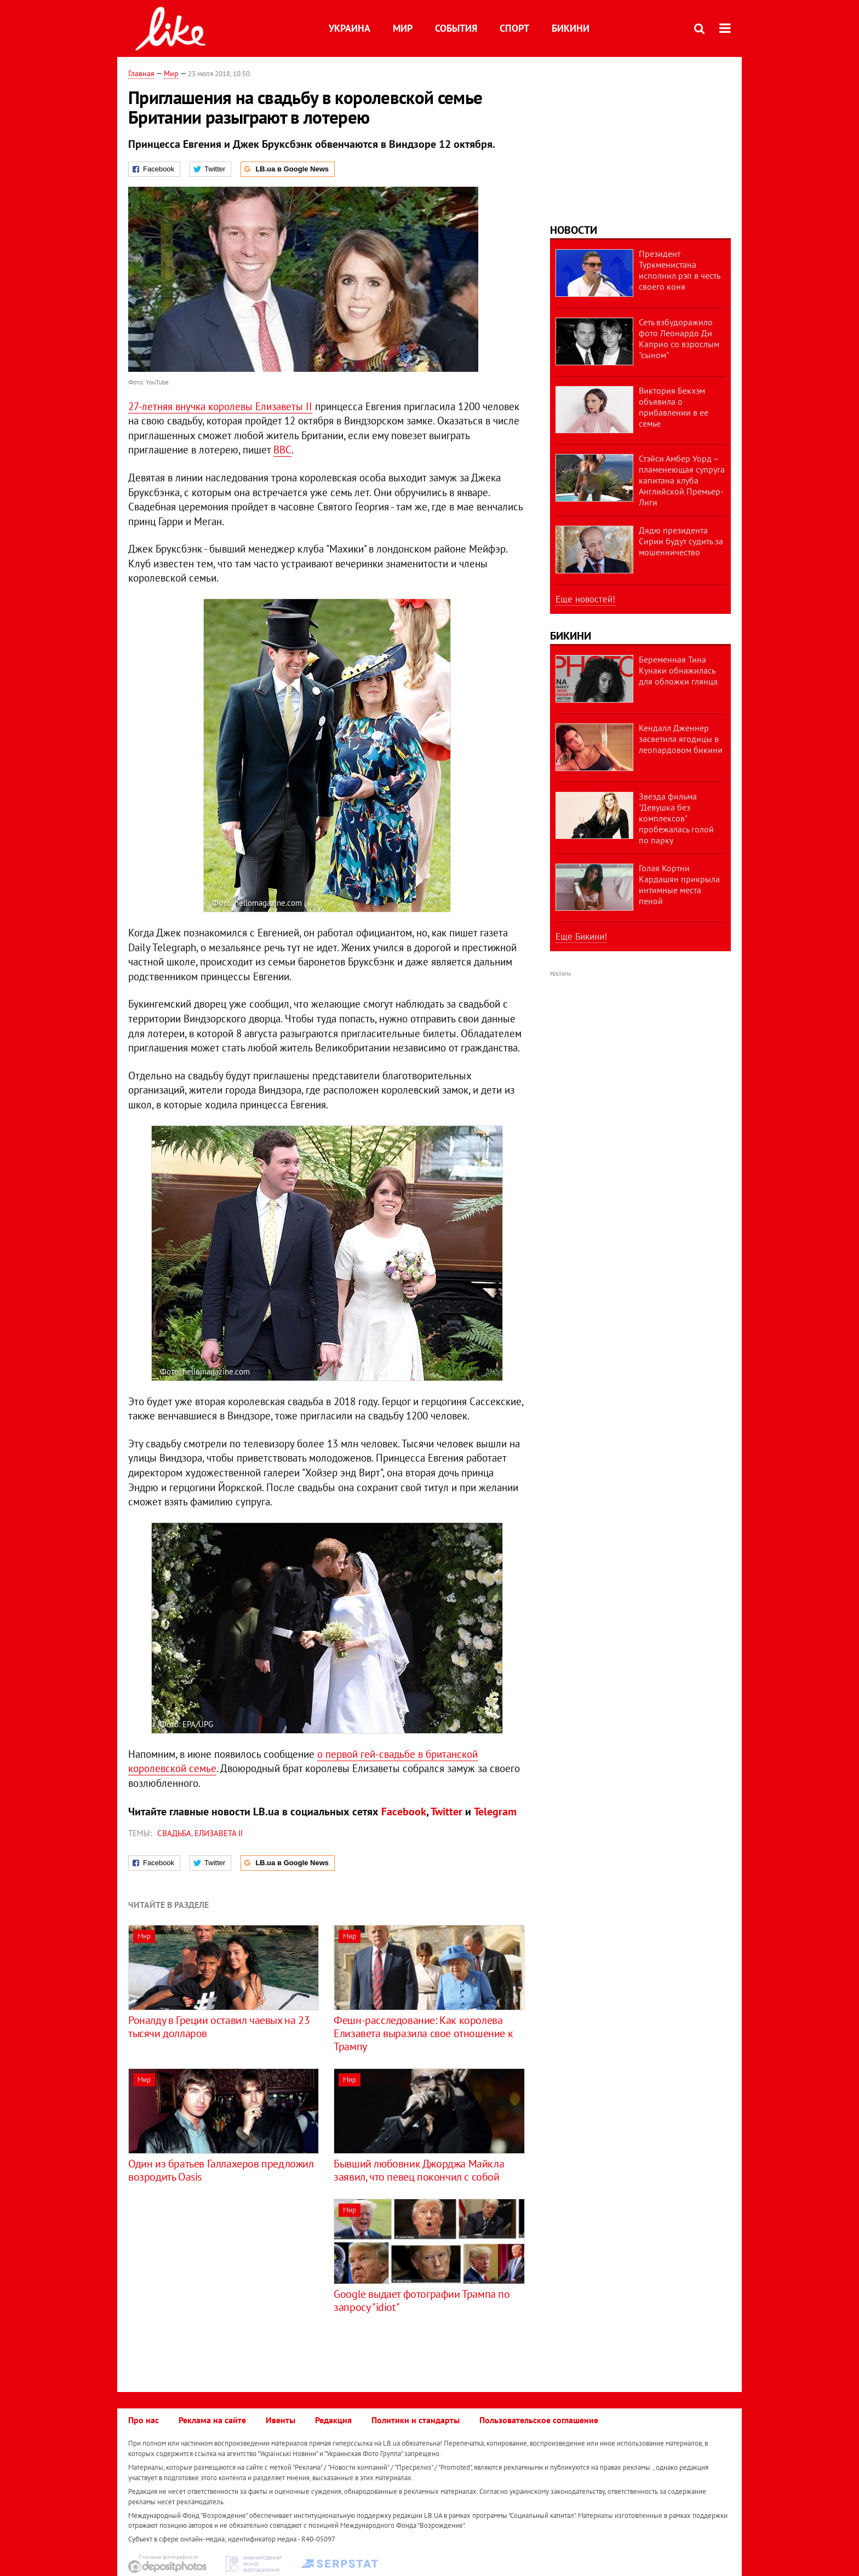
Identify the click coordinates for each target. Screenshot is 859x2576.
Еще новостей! (585, 599)
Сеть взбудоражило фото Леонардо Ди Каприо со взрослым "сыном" (679, 338)
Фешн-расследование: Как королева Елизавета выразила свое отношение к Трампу (423, 2033)
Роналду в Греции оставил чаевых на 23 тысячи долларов (219, 2026)
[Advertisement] (220, 2275)
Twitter (446, 1811)
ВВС (282, 449)
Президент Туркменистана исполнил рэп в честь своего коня (679, 270)
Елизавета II (218, 1833)
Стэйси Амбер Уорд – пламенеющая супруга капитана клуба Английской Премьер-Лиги (682, 480)
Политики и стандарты (415, 2419)
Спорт (514, 28)
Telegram (495, 1811)
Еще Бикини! (581, 936)
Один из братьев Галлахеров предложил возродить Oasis (221, 2170)
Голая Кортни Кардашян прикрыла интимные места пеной (679, 884)
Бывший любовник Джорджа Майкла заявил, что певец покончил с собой (419, 2170)
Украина (349, 28)
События (456, 28)
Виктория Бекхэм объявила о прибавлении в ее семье (673, 407)
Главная (141, 73)
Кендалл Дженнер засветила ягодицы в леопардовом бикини (681, 738)
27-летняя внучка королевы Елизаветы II (220, 406)
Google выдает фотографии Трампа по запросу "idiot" (421, 2300)
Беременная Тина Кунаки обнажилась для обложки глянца (678, 670)
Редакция (333, 2419)
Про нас (143, 2419)
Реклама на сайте (212, 2419)
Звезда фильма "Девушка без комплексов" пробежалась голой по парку (676, 818)
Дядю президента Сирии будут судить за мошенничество (681, 541)
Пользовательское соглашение (538, 2419)
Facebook (403, 1811)
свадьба (174, 1833)
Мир (403, 28)
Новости (573, 230)
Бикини (570, 28)
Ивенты (280, 2419)
